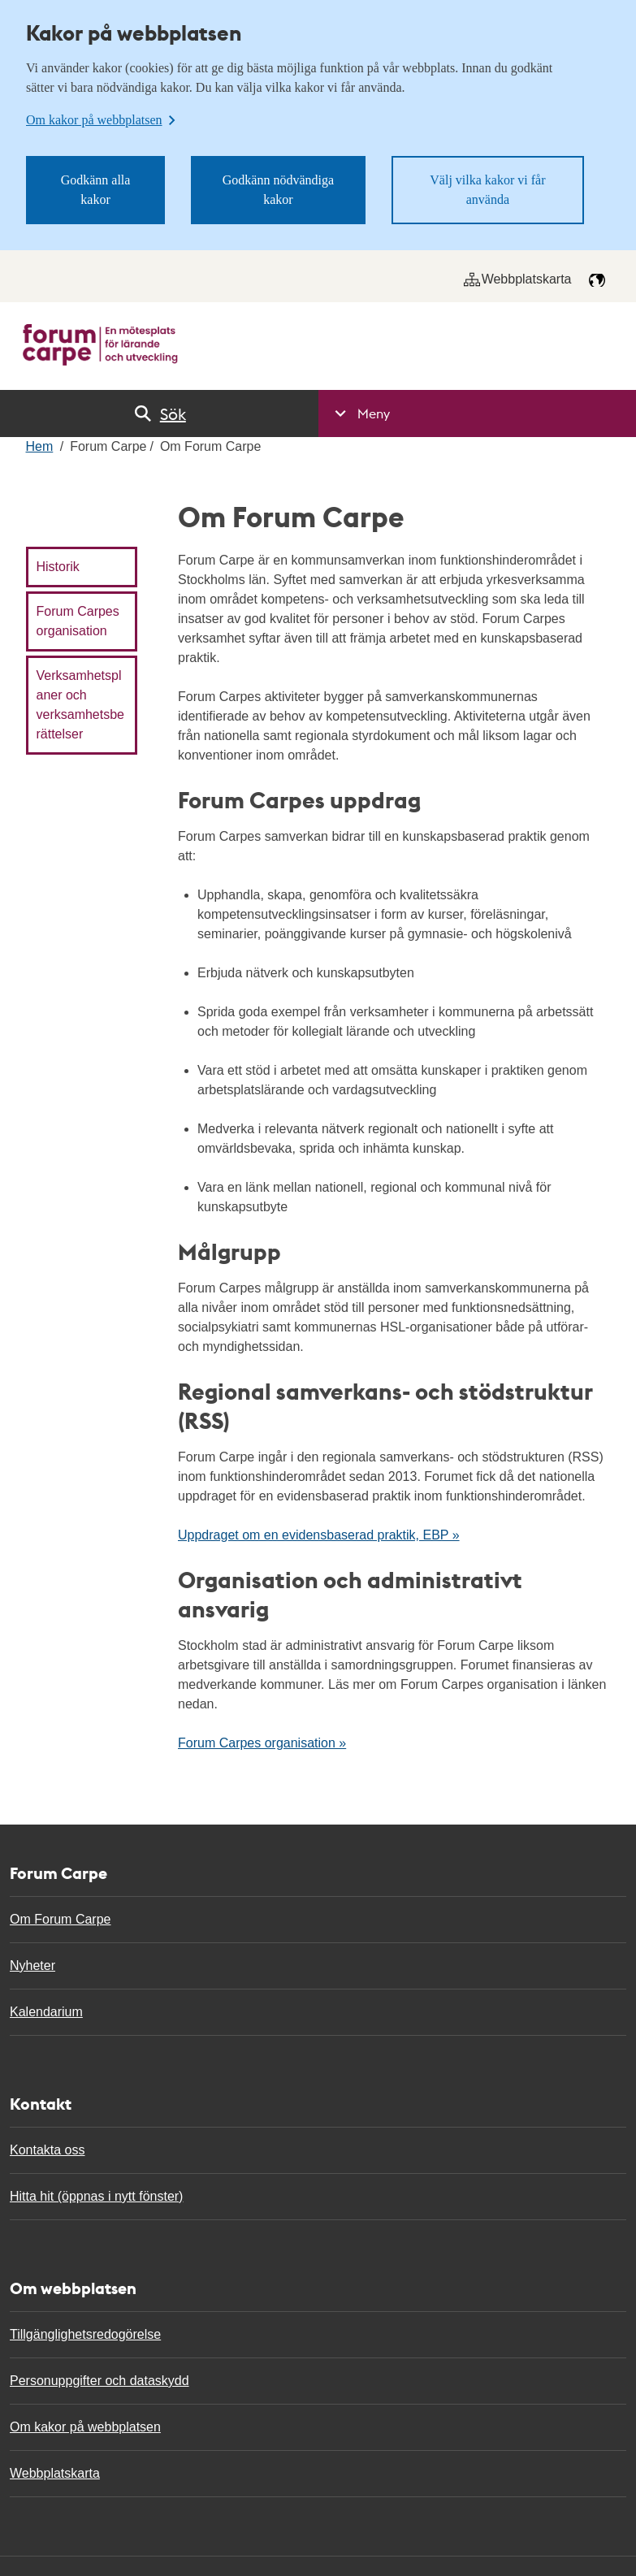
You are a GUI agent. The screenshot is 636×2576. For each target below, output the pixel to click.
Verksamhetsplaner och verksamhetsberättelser (81, 705)
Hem (40, 446)
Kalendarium (46, 2012)
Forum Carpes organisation (78, 621)
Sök (159, 413)
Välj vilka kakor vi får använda (487, 189)
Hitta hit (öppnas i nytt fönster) (96, 2196)
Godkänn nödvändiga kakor (278, 189)
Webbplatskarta (518, 279)
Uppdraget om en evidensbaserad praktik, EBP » (319, 1535)
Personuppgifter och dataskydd (99, 2381)
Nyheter (32, 1965)
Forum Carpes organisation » (262, 1743)
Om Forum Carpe (60, 1919)
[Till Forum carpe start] (100, 345)
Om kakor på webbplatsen (85, 2427)
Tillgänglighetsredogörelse (85, 2334)
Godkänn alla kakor (96, 189)
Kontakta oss (47, 2150)
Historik (58, 567)
